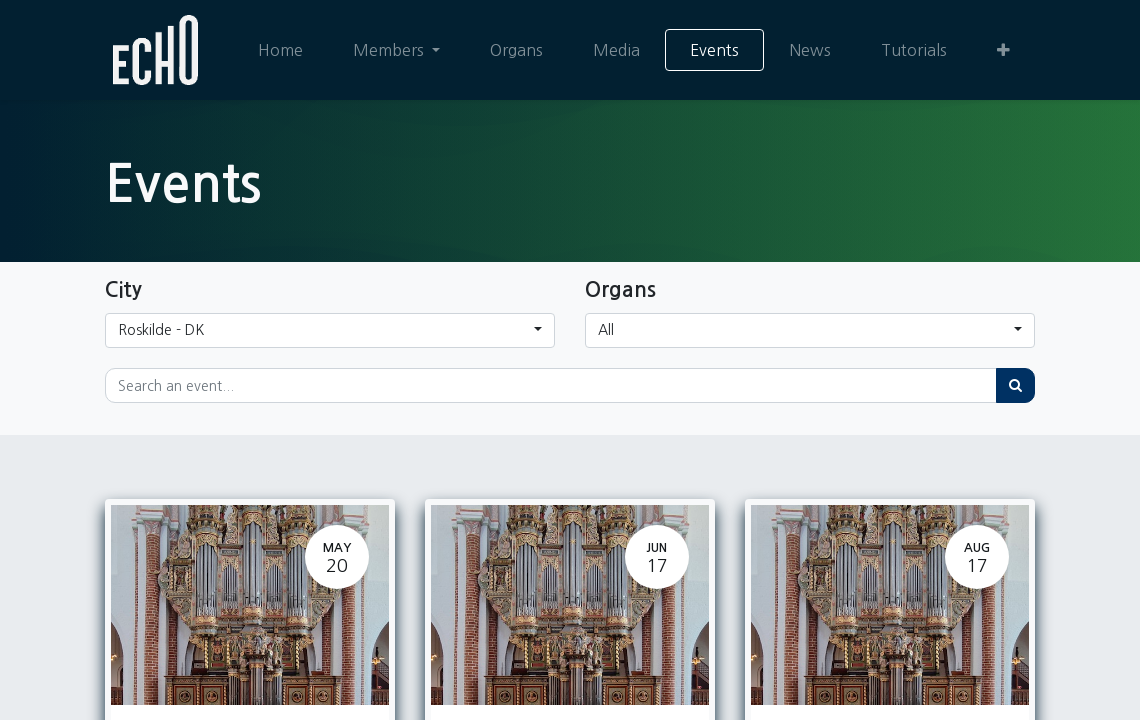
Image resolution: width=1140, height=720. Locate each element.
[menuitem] (280, 50)
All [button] (606, 330)
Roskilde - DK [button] (161, 330)
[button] (1003, 50)
